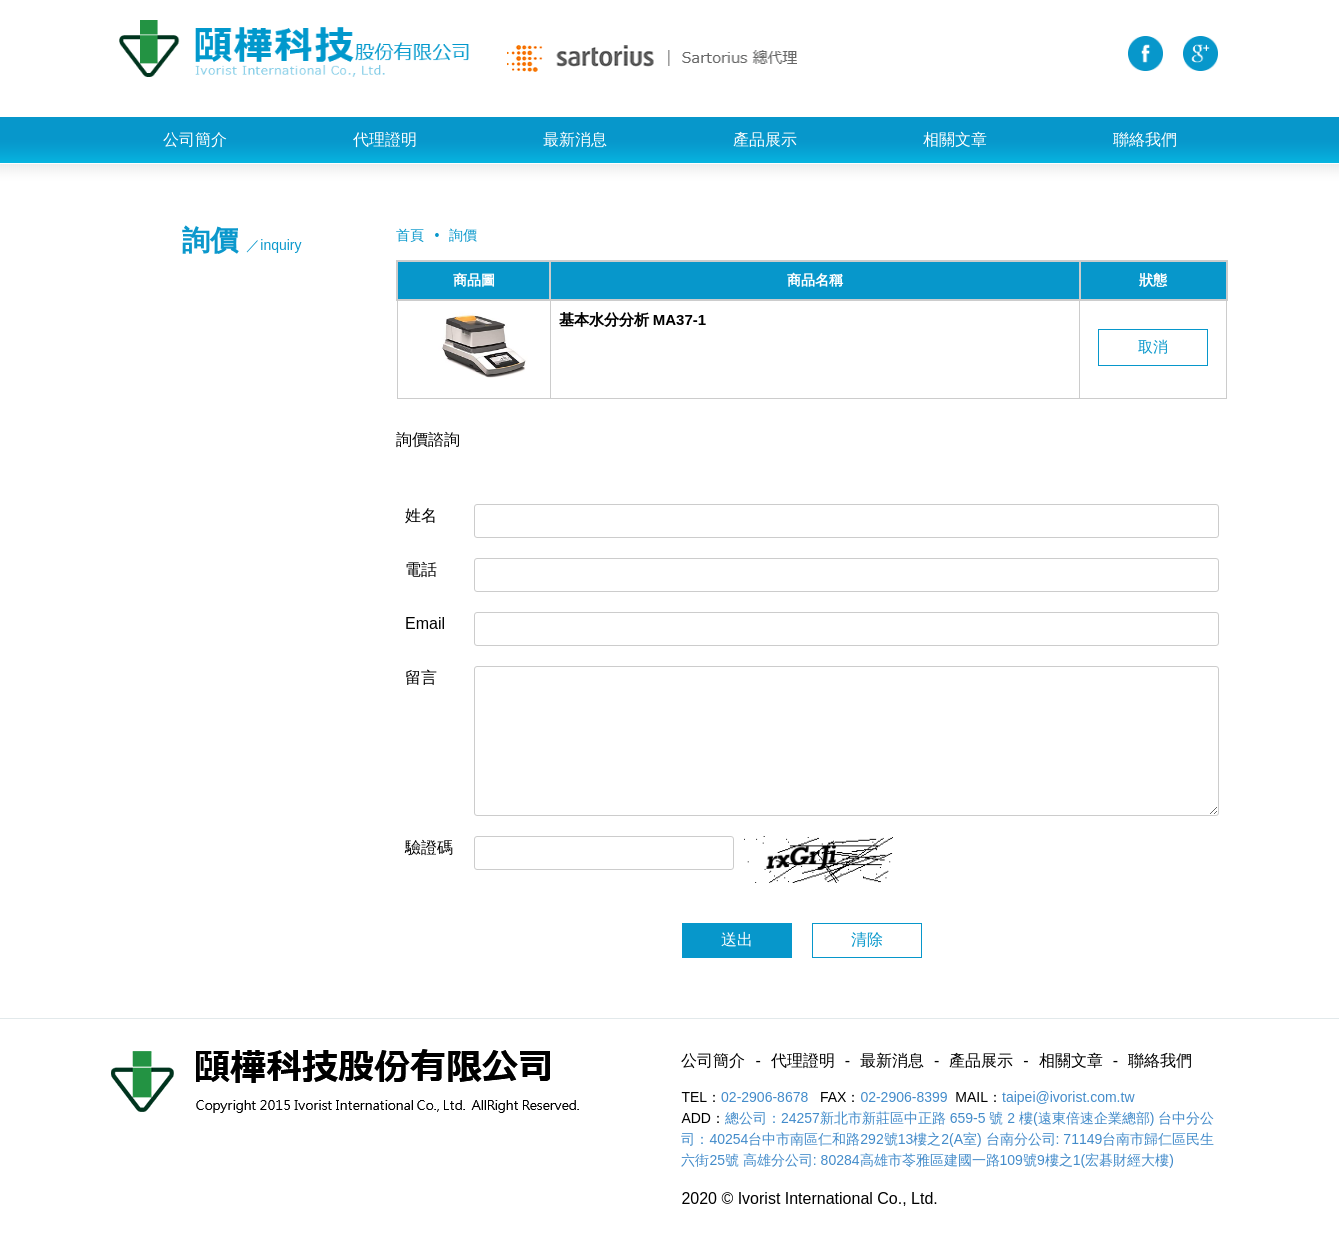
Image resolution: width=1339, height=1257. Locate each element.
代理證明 (385, 139)
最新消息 (575, 139)
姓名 (421, 515)
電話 (421, 569)
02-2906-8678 (766, 1097)
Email (425, 623)
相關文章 (955, 139)
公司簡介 (195, 139)
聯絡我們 (1145, 139)
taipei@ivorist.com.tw (1068, 1097)
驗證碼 (429, 847)
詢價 (463, 235)
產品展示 (765, 139)
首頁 (410, 235)
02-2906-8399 (903, 1097)
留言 (421, 677)
